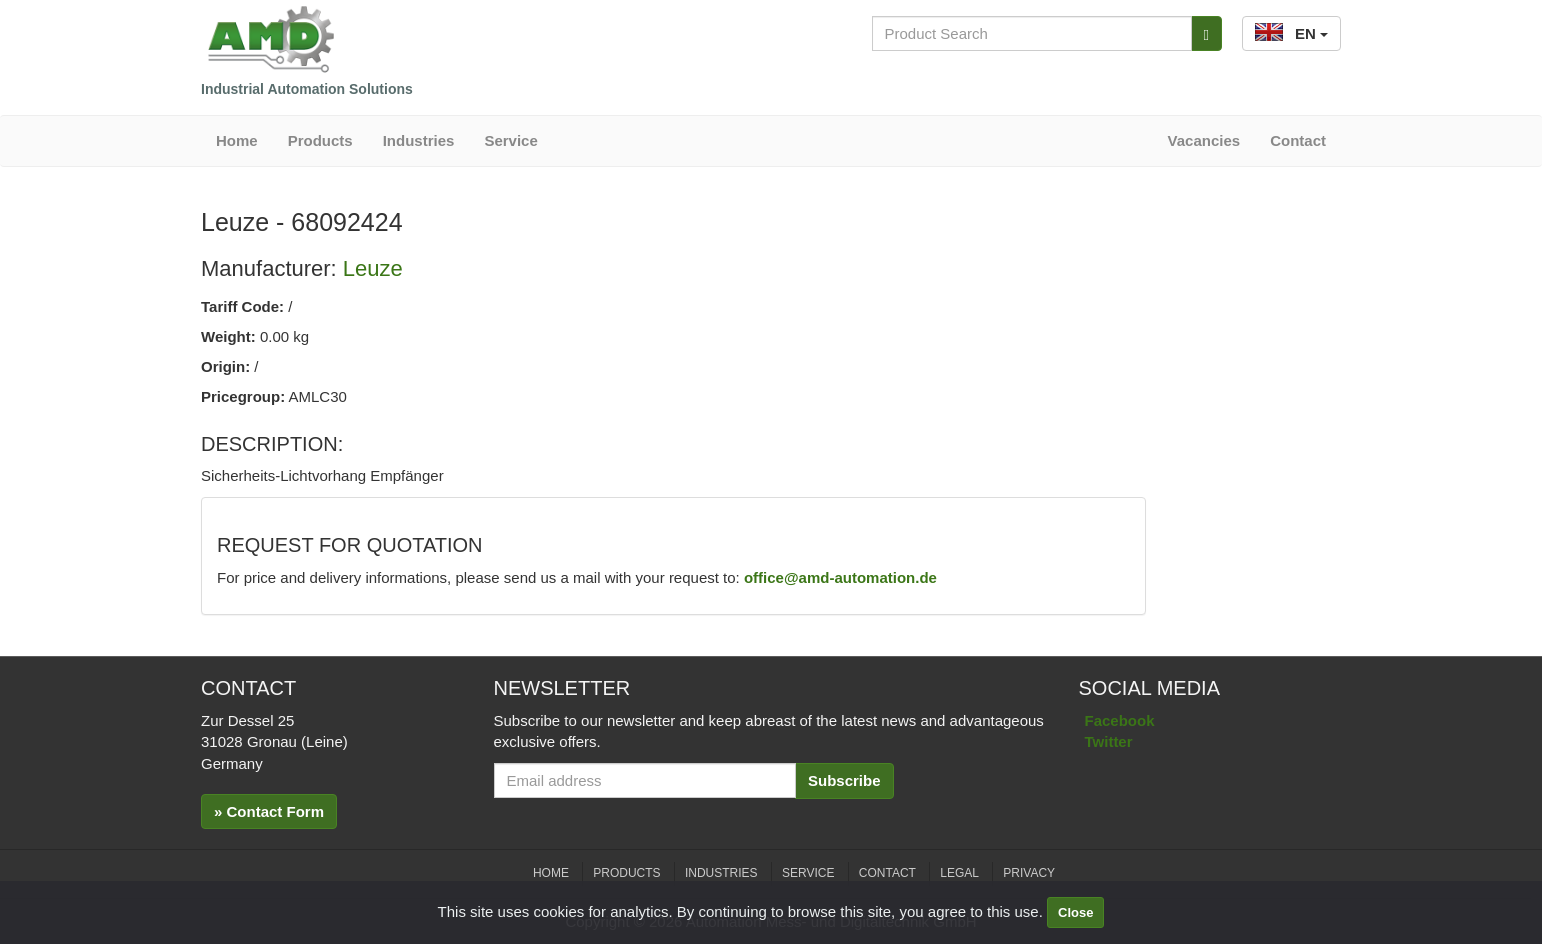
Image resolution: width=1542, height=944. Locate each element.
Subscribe (844, 780)
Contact (1298, 140)
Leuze (373, 268)
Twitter (1109, 741)
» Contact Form (269, 811)
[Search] (1206, 33)
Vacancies (1204, 140)
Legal (959, 873)
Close (1075, 912)
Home (237, 140)
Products (320, 140)
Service (510, 140)
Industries (419, 140)
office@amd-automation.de (840, 577)
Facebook (1120, 720)
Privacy (1029, 873)
